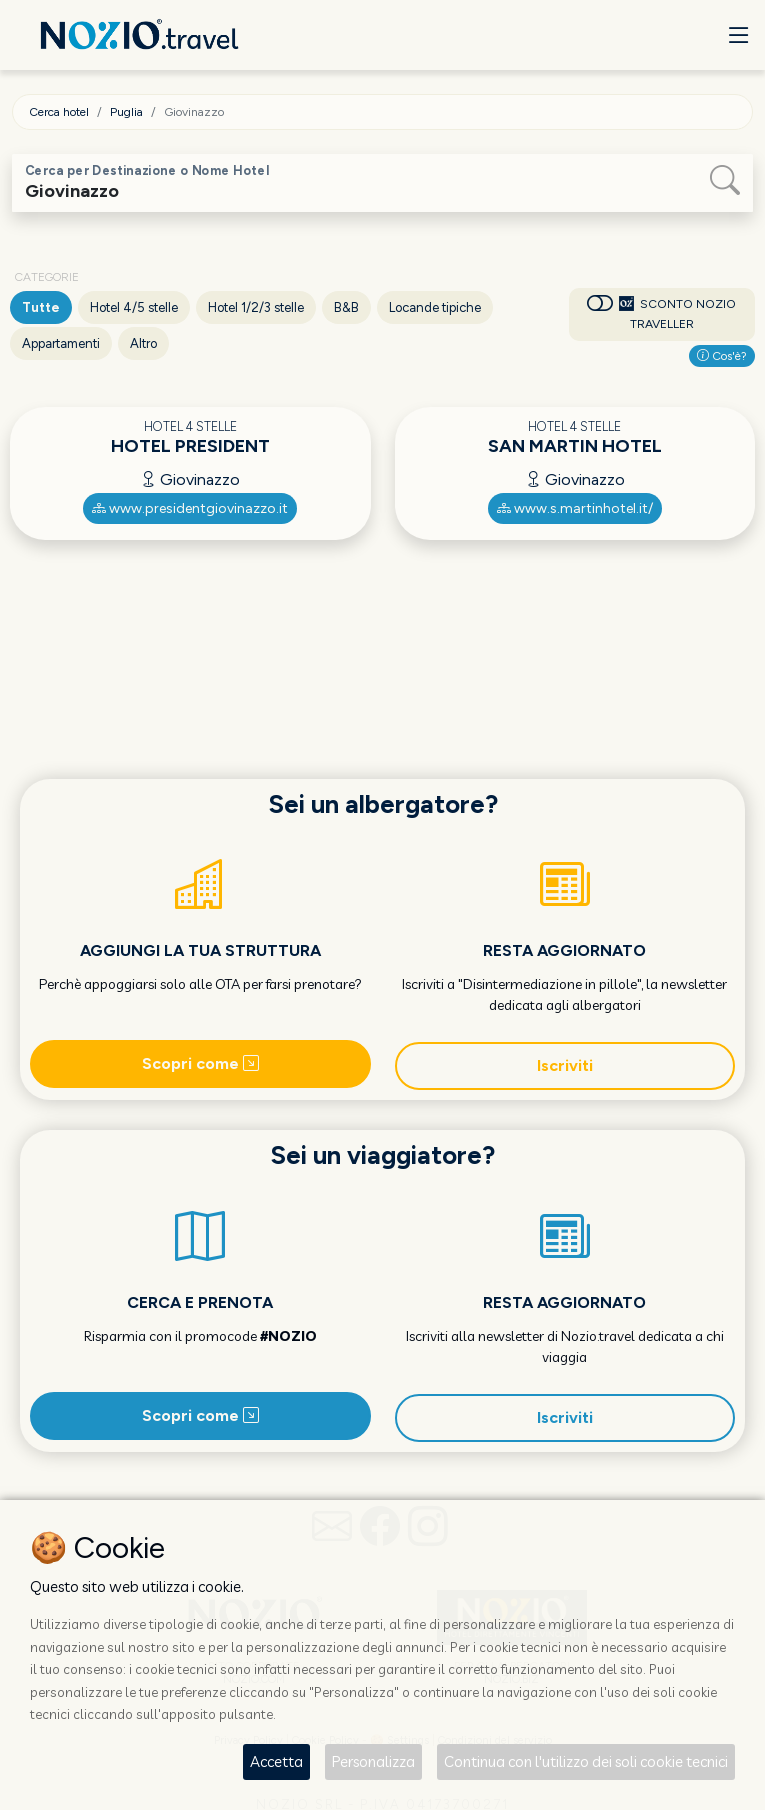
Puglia (126, 112)
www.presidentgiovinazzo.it (190, 508)
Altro (143, 343)
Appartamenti (61, 343)
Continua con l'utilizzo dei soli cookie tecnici (586, 1761)
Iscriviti (565, 1065)
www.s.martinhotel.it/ (575, 508)
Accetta (276, 1761)
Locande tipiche (435, 307)
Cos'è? (722, 356)
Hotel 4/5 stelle (134, 307)
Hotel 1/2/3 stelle (256, 307)
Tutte (41, 307)
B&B (346, 307)
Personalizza (373, 1761)
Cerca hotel (59, 112)
